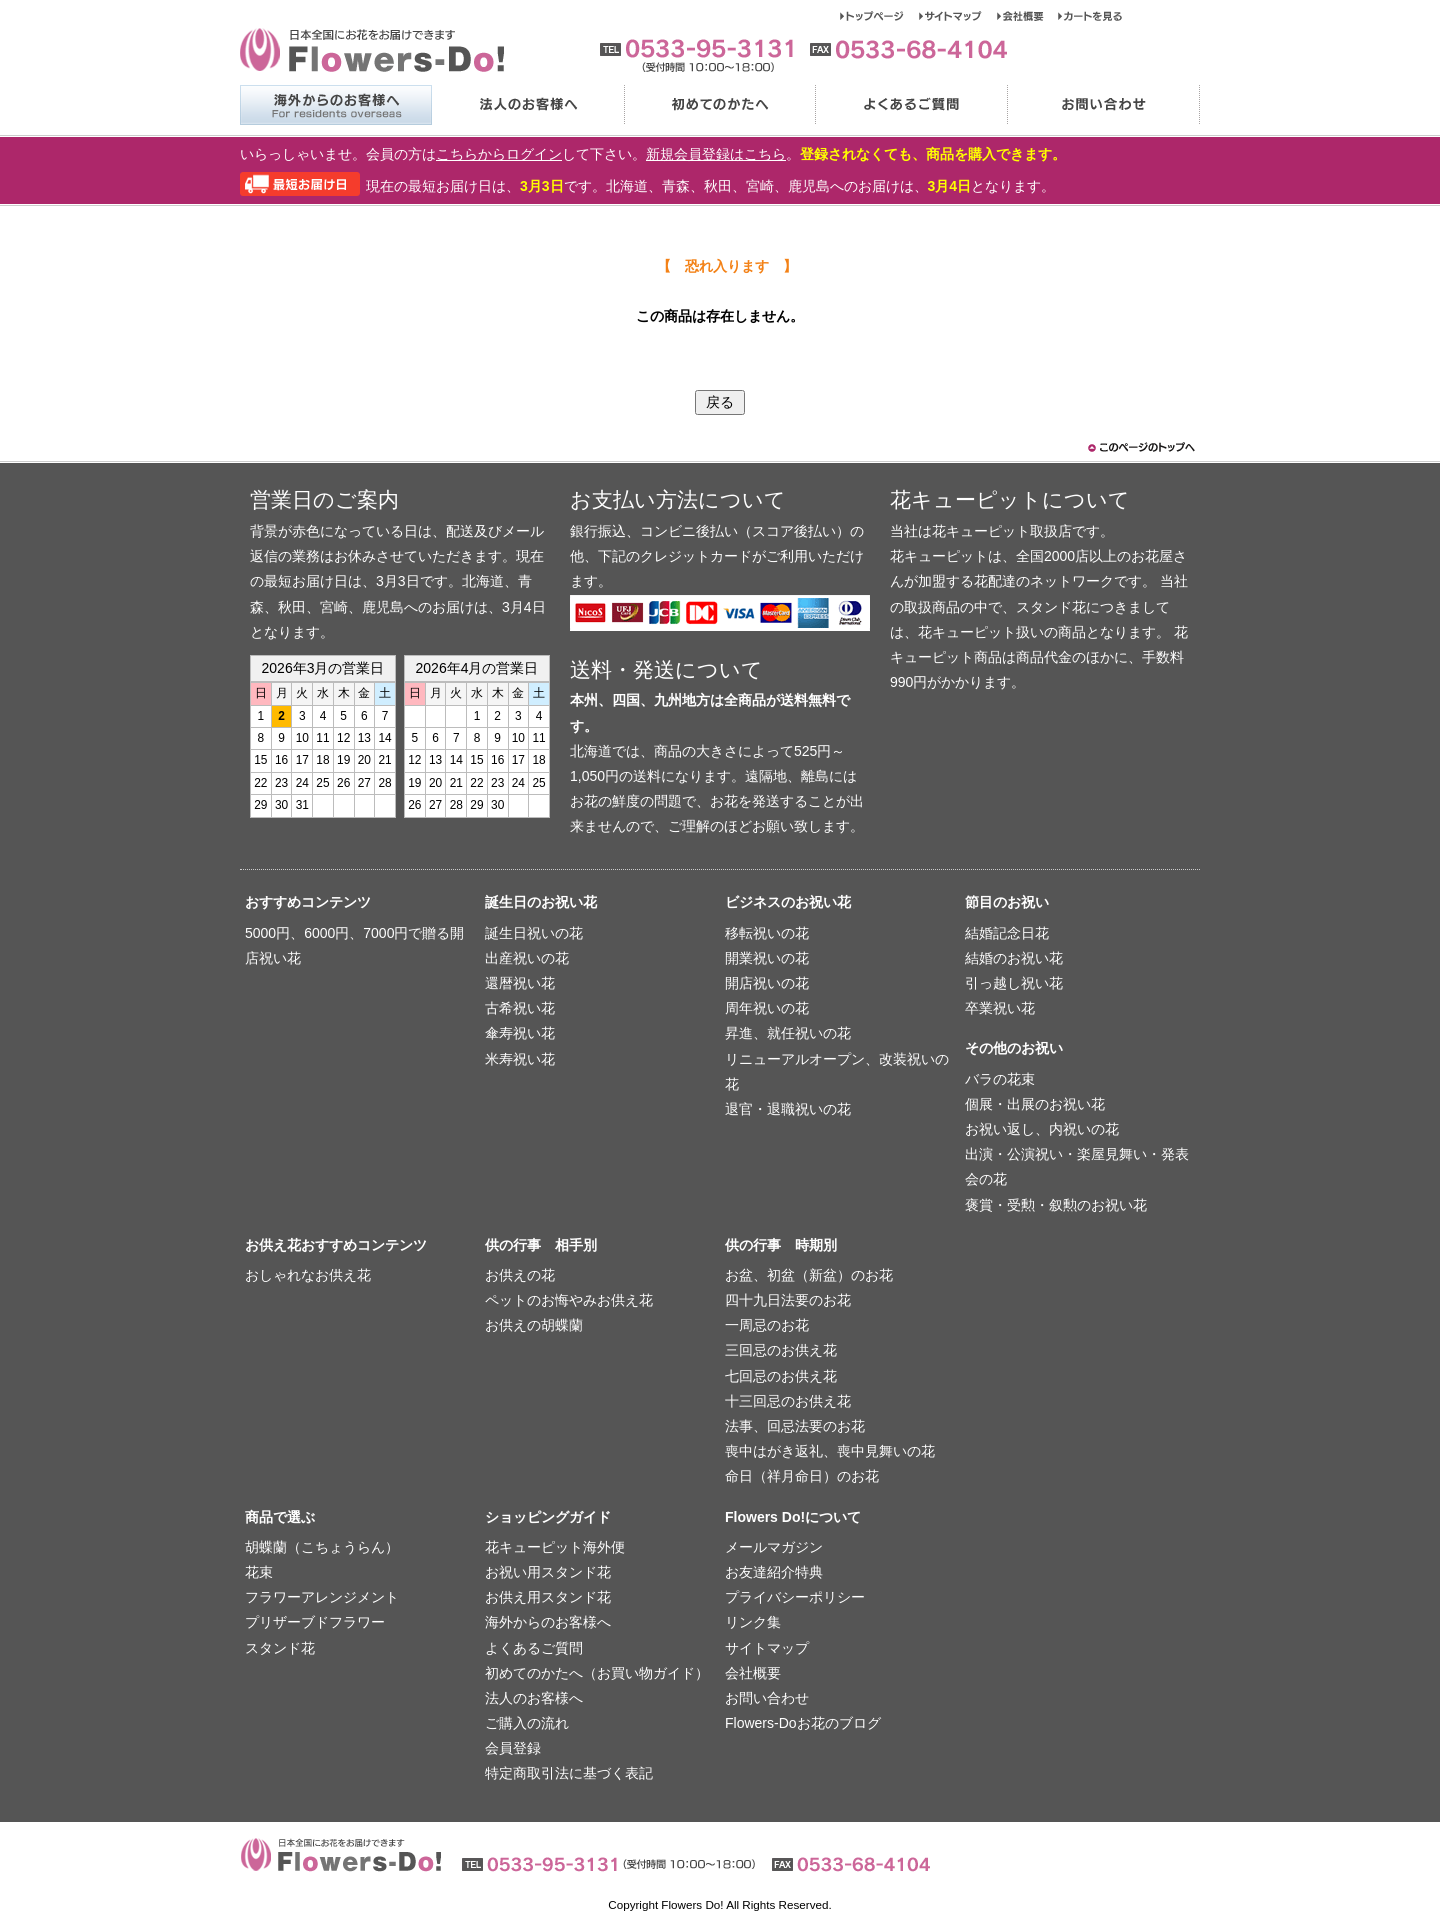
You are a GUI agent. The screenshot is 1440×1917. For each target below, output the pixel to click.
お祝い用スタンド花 (548, 1572)
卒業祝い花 (1000, 1008)
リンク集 (753, 1622)
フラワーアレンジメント (322, 1597)
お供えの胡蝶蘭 (534, 1325)
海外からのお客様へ (335, 105)
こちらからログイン (499, 154)
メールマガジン (774, 1547)
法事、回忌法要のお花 (795, 1426)
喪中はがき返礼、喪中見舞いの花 (830, 1451)
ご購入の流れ (527, 1723)
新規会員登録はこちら (716, 154)
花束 (259, 1572)
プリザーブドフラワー (315, 1622)
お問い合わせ (1103, 105)
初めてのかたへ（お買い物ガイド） (597, 1673)
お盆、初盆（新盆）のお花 (809, 1275)
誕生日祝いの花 (534, 933)
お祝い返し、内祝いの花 (1042, 1129)
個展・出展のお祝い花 (1035, 1104)
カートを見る (1090, 16)
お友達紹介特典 (774, 1572)
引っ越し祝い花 (1014, 983)
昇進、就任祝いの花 (788, 1033)
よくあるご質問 (911, 105)
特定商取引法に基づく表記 (569, 1773)
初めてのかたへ (719, 105)
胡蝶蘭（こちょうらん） (322, 1547)
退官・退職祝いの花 (788, 1109)
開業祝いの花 (767, 958)
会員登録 (513, 1748)
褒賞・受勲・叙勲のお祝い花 (1056, 1205)
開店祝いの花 (767, 983)
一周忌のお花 (767, 1325)
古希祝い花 (520, 1008)
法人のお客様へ (527, 105)
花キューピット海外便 (555, 1547)
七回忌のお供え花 (781, 1376)
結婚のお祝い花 (1014, 958)
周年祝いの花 (767, 1008)
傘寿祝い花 (520, 1033)
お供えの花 (520, 1275)
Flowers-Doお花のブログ (803, 1723)
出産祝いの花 (527, 958)
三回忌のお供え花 (781, 1350)
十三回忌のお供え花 (788, 1401)
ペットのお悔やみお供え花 (569, 1300)
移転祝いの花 (767, 933)
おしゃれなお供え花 (308, 1275)
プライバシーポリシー (795, 1597)
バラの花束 (1000, 1079)
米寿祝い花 (520, 1059)
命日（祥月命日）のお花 (802, 1476)
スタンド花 (280, 1648)
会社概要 (1027, 16)
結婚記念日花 (1007, 933)
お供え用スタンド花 (548, 1597)
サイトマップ (958, 16)
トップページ (879, 16)
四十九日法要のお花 (788, 1300)
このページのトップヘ (1140, 447)
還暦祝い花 (520, 983)
